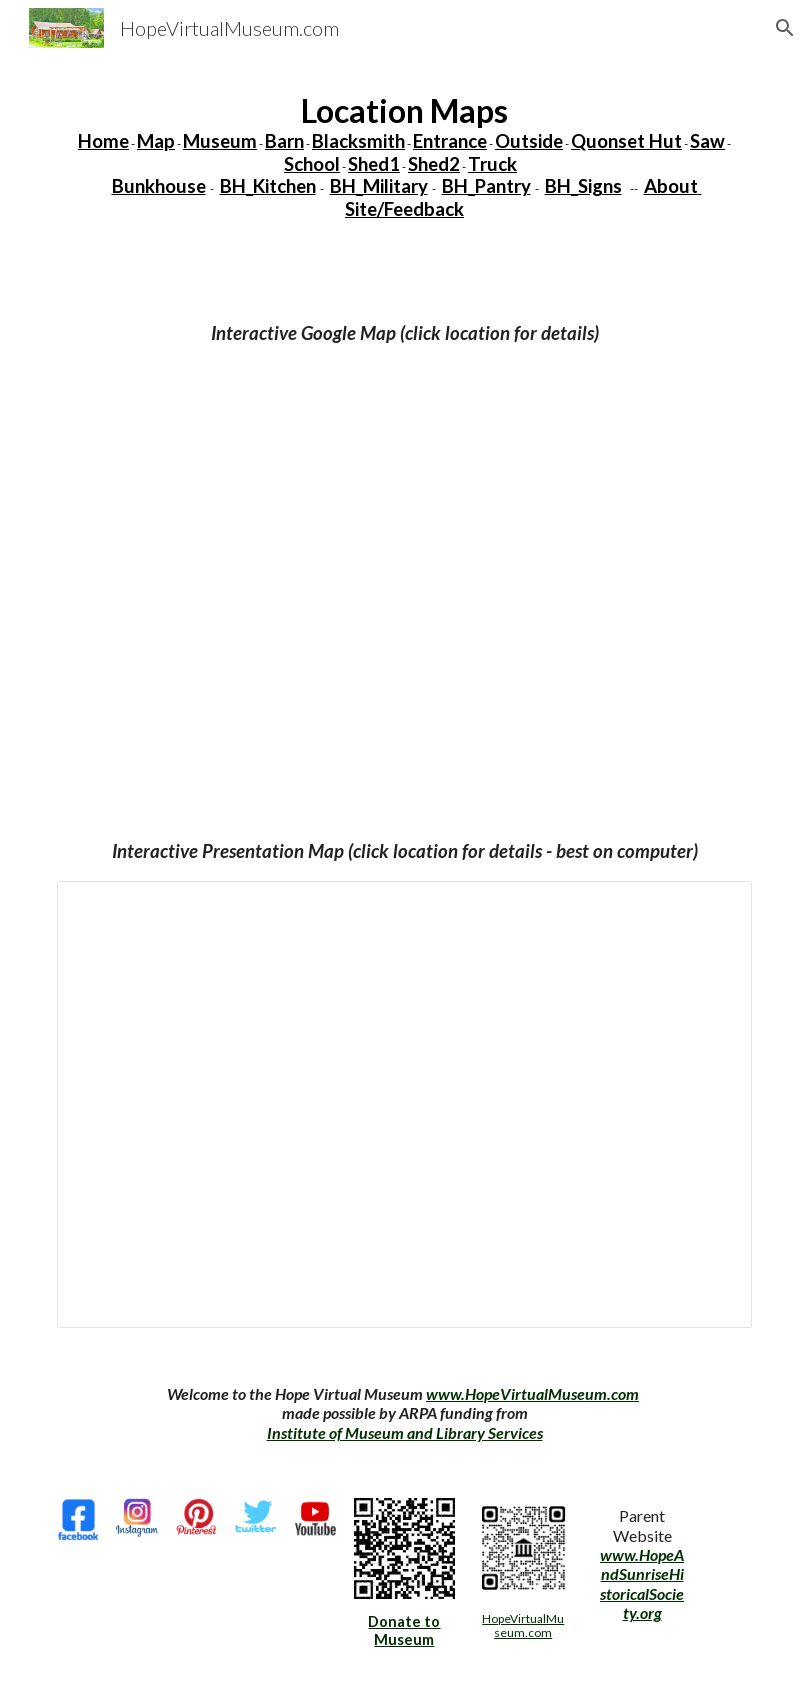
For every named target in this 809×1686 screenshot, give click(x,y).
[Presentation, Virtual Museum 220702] (404, 1104)
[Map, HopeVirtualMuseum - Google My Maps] (404, 566)
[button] (785, 28)
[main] (404, 156)
